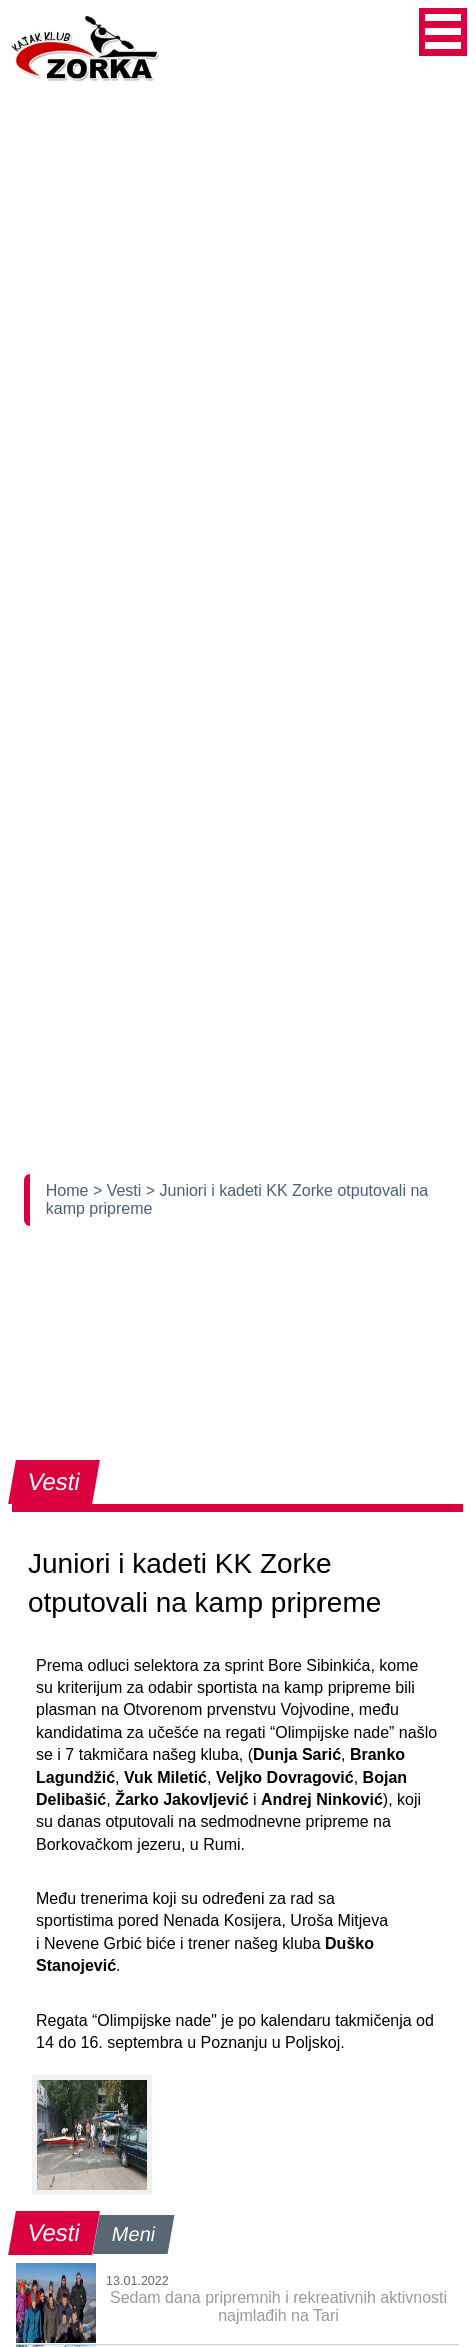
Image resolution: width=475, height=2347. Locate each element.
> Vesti (119, 1190)
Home (69, 1190)
